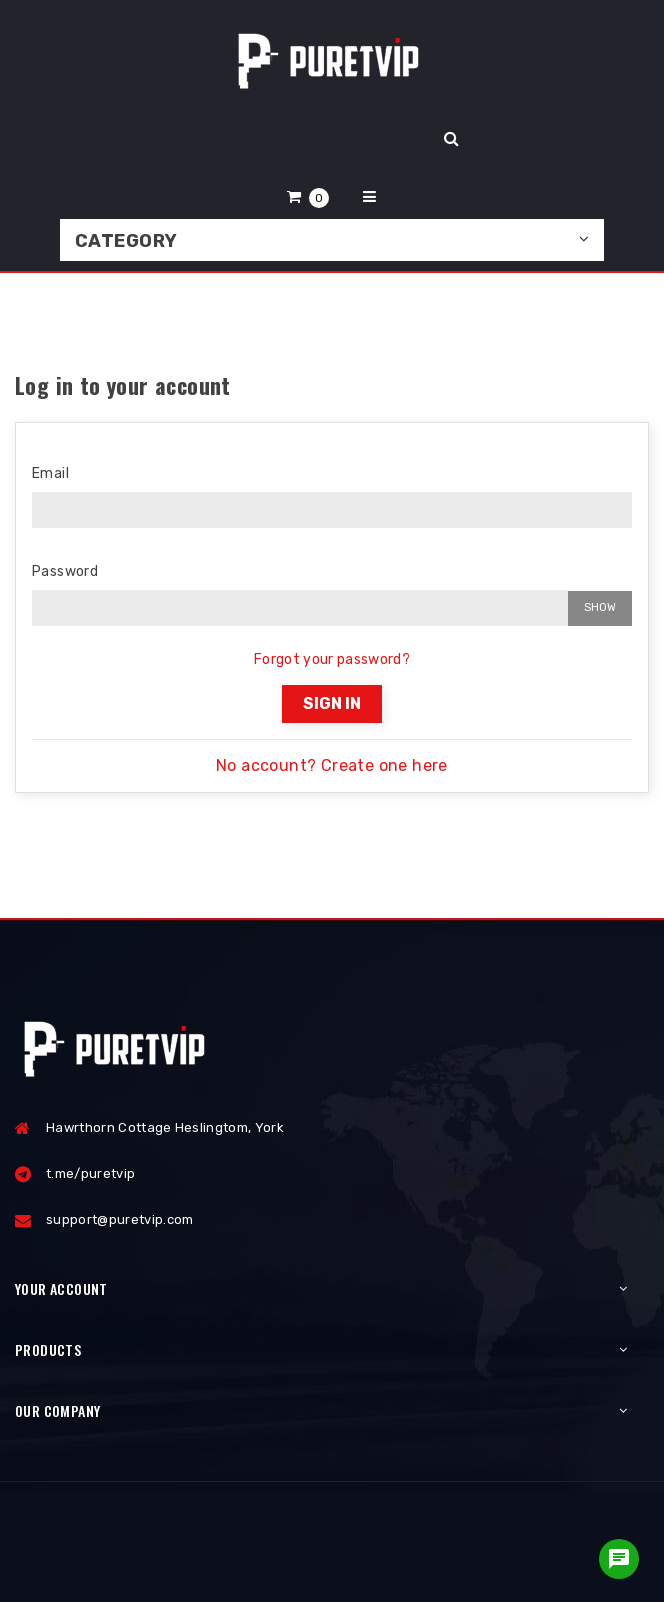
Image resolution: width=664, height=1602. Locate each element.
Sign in (332, 703)
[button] (308, 196)
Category (126, 241)
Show (600, 607)
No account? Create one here (332, 765)
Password (65, 571)
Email (50, 473)
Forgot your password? (332, 659)
